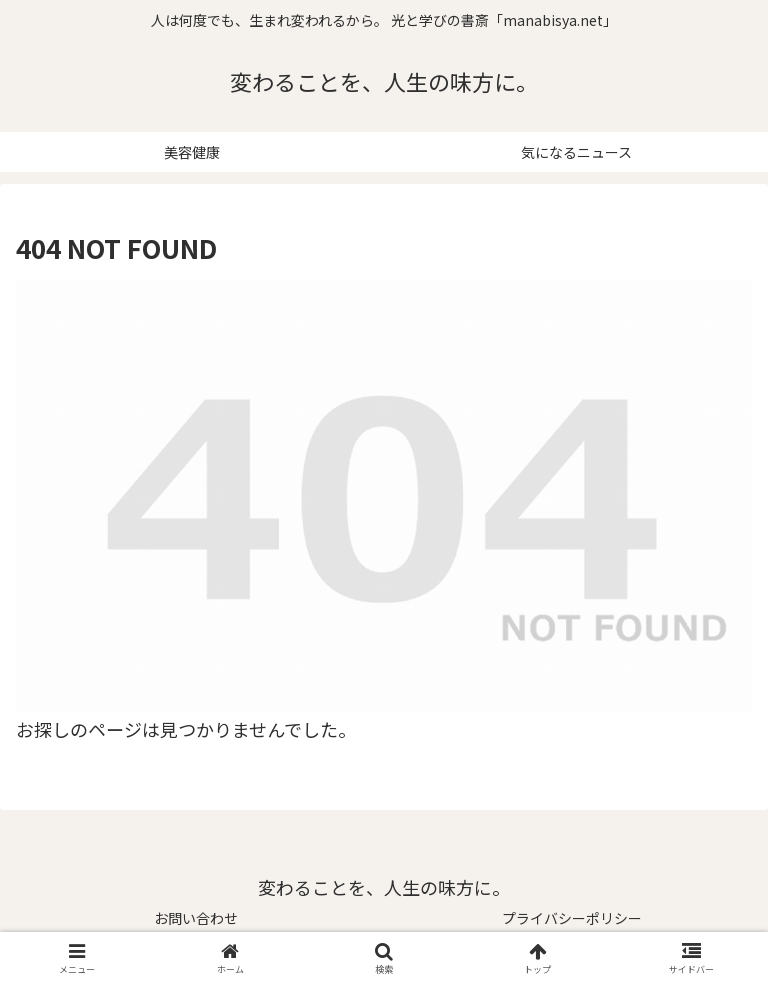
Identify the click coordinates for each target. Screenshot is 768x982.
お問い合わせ (196, 918)
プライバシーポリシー (572, 918)
